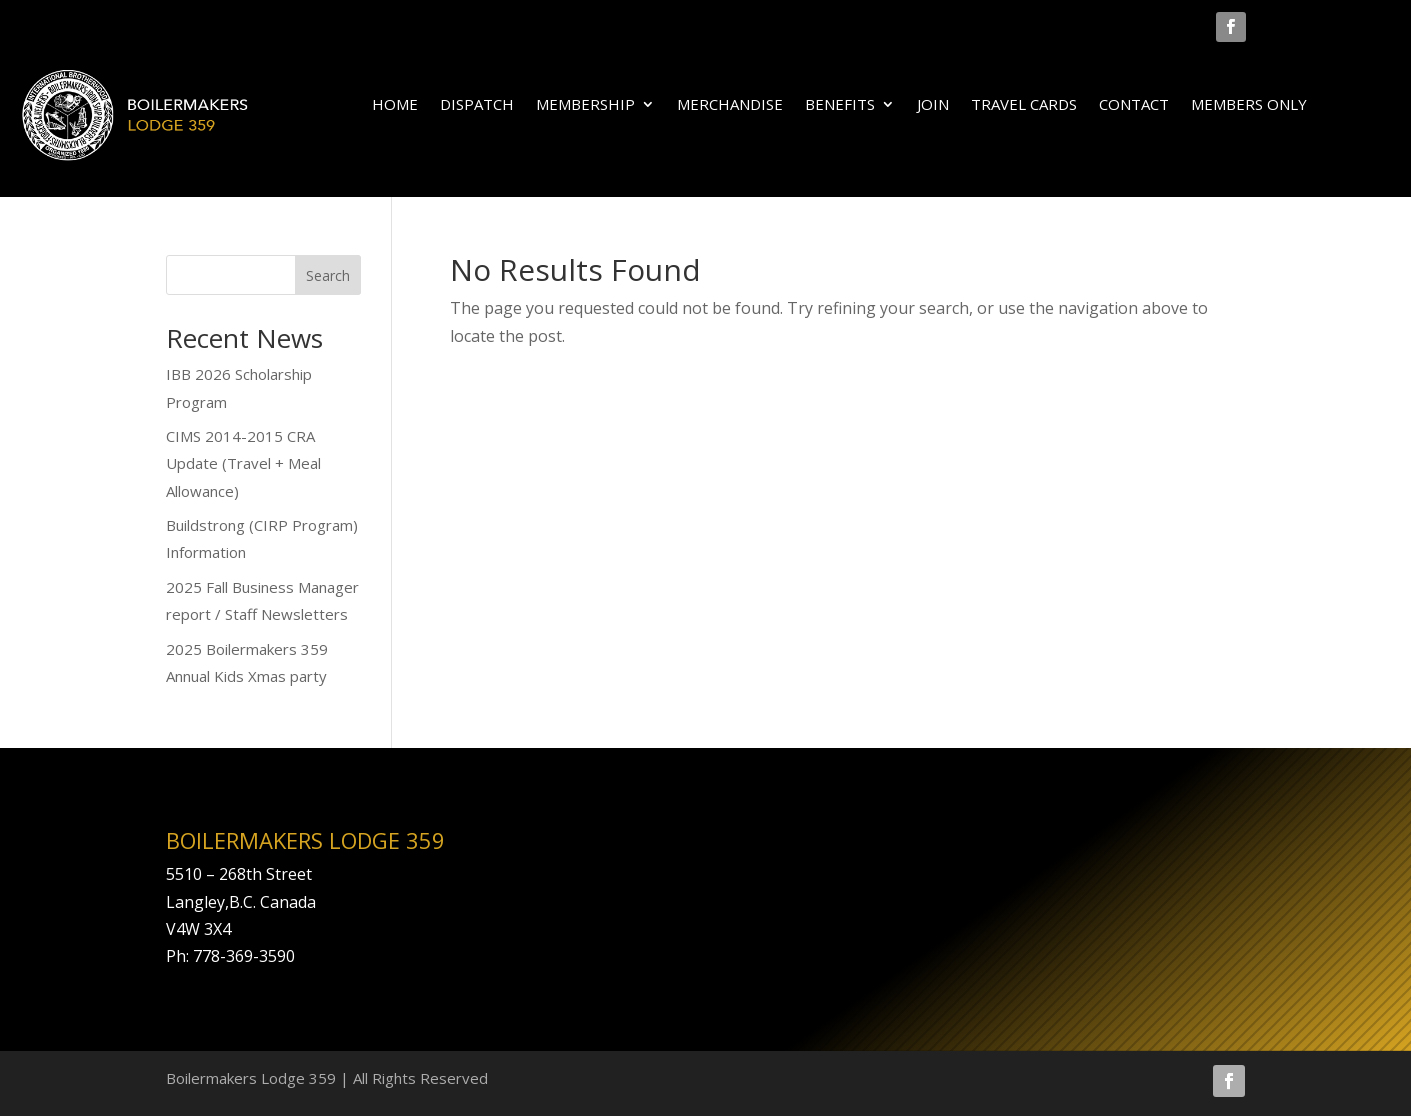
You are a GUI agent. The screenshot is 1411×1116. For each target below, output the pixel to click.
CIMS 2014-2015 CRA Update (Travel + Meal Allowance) (243, 463)
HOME (395, 105)
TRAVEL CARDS (1024, 105)
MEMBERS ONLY (1249, 105)
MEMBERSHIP (585, 105)
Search (328, 275)
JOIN (933, 105)
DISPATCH (477, 105)
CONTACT (1134, 105)
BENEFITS (840, 105)
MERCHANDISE (730, 105)
